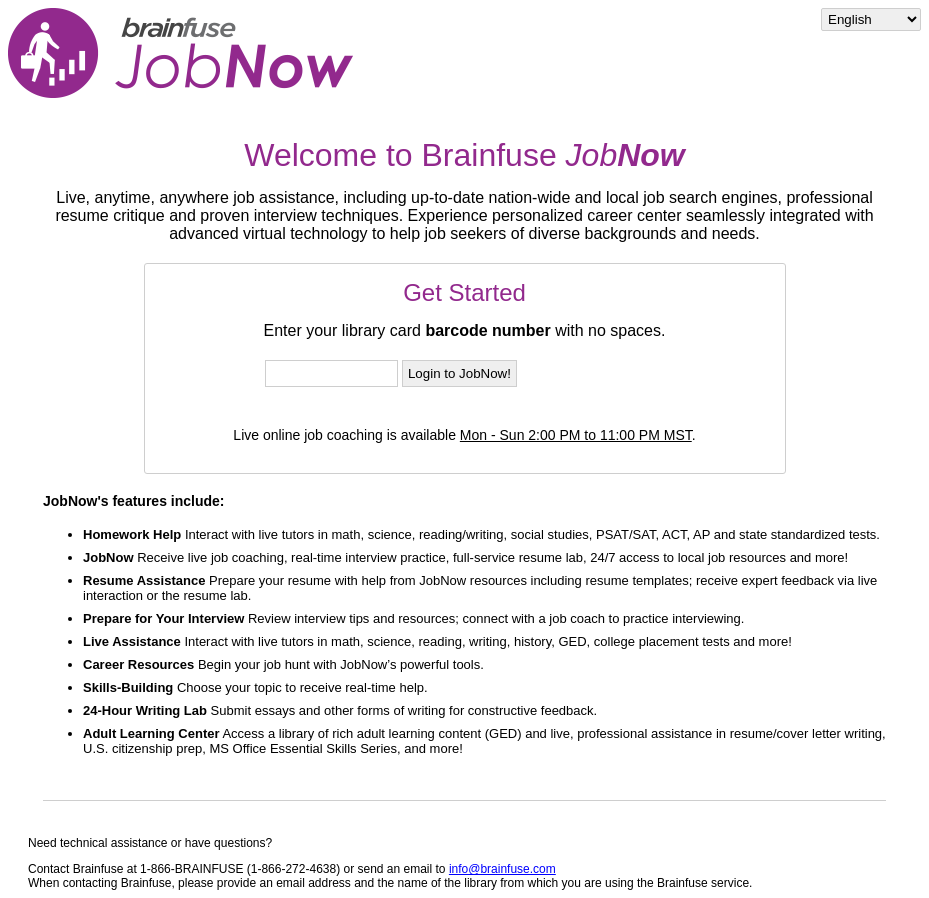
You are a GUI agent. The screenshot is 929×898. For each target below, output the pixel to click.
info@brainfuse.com (502, 869)
